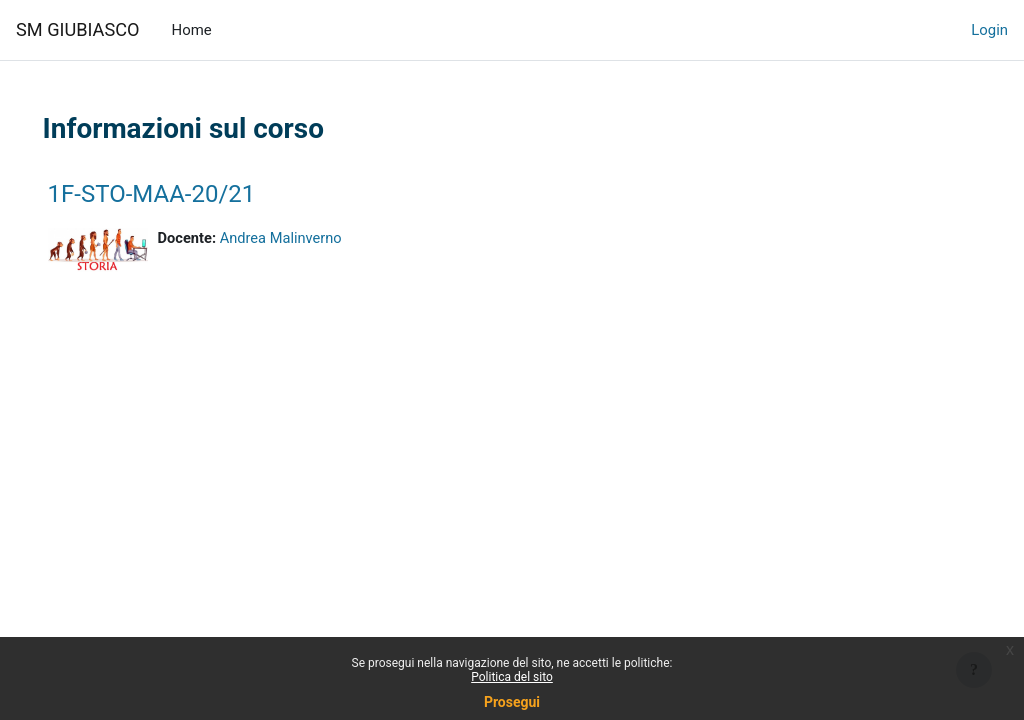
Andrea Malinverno (311, 239)
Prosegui (512, 702)
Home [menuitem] (192, 30)
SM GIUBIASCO (78, 29)
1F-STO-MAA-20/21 (180, 194)
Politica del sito (512, 677)
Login (989, 30)
